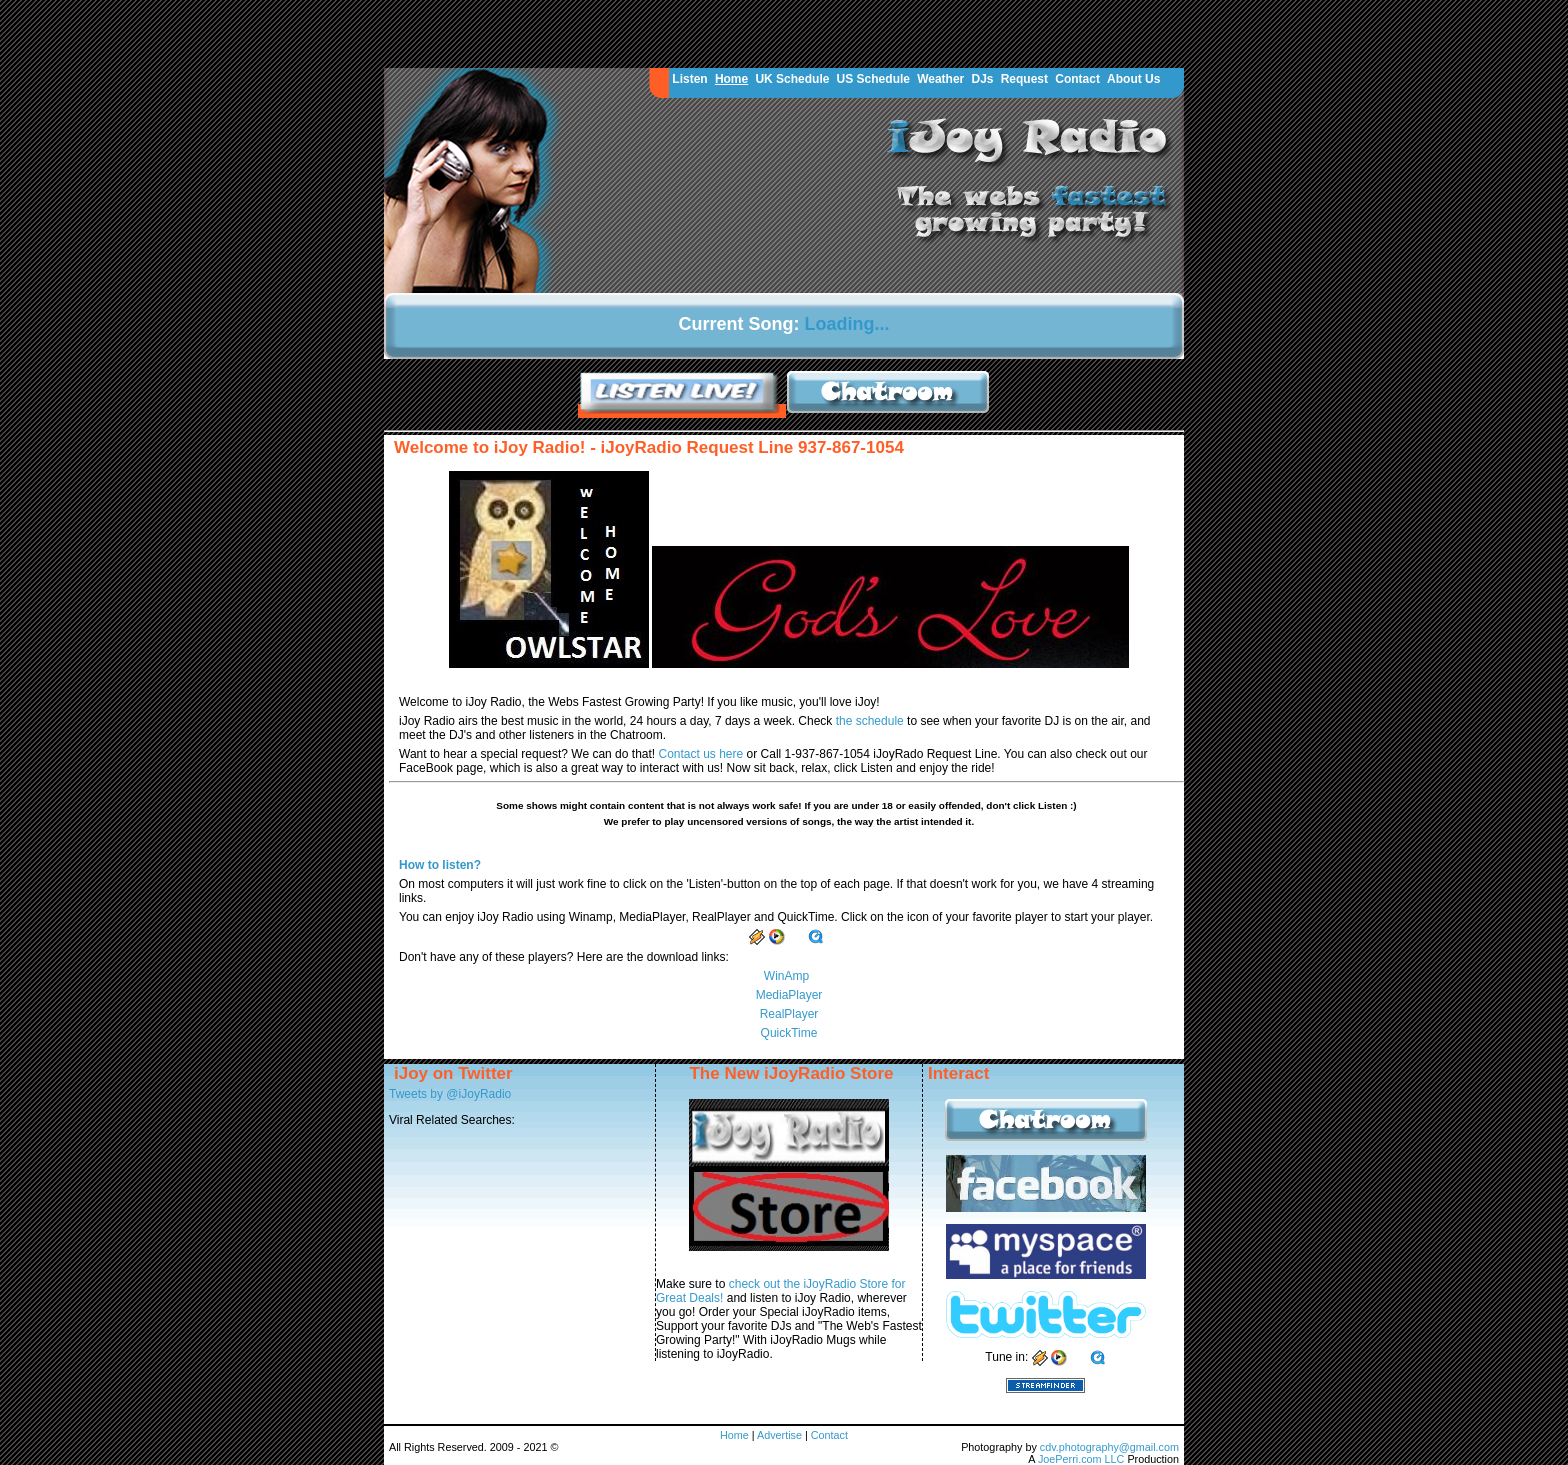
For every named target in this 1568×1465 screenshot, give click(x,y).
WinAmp (786, 976)
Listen (689, 79)
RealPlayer (789, 1014)
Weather (940, 79)
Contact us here (702, 754)
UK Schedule (792, 79)
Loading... (847, 324)
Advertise (781, 1435)
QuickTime (789, 1033)
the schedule (871, 721)
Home (731, 79)
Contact (1077, 79)
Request (1024, 79)
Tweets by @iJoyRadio (450, 1094)
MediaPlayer (789, 995)
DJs (982, 79)
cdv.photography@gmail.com (1109, 1447)
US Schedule (873, 79)
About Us (1133, 79)
